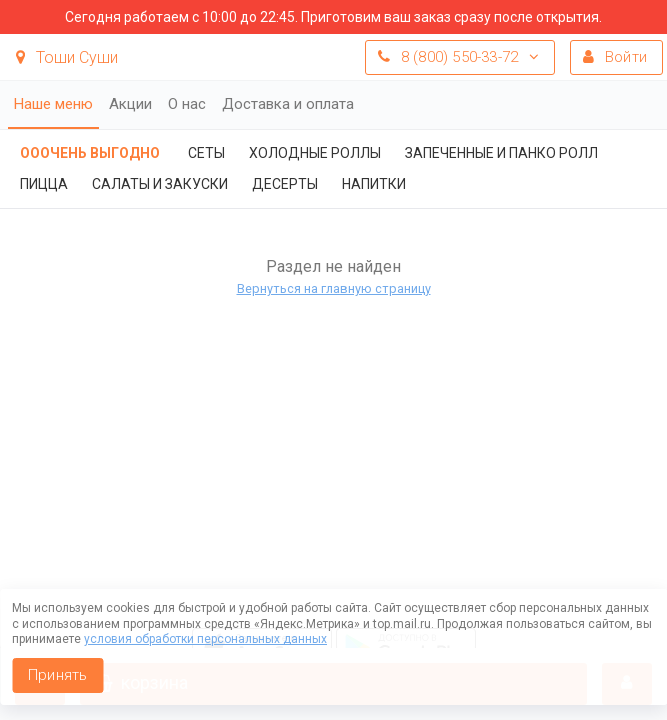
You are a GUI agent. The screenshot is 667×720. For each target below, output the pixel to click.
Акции (130, 104)
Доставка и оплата (288, 104)
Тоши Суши (67, 57)
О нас (187, 104)
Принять (57, 675)
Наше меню (53, 104)
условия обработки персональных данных (205, 639)
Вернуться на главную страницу (334, 288)
